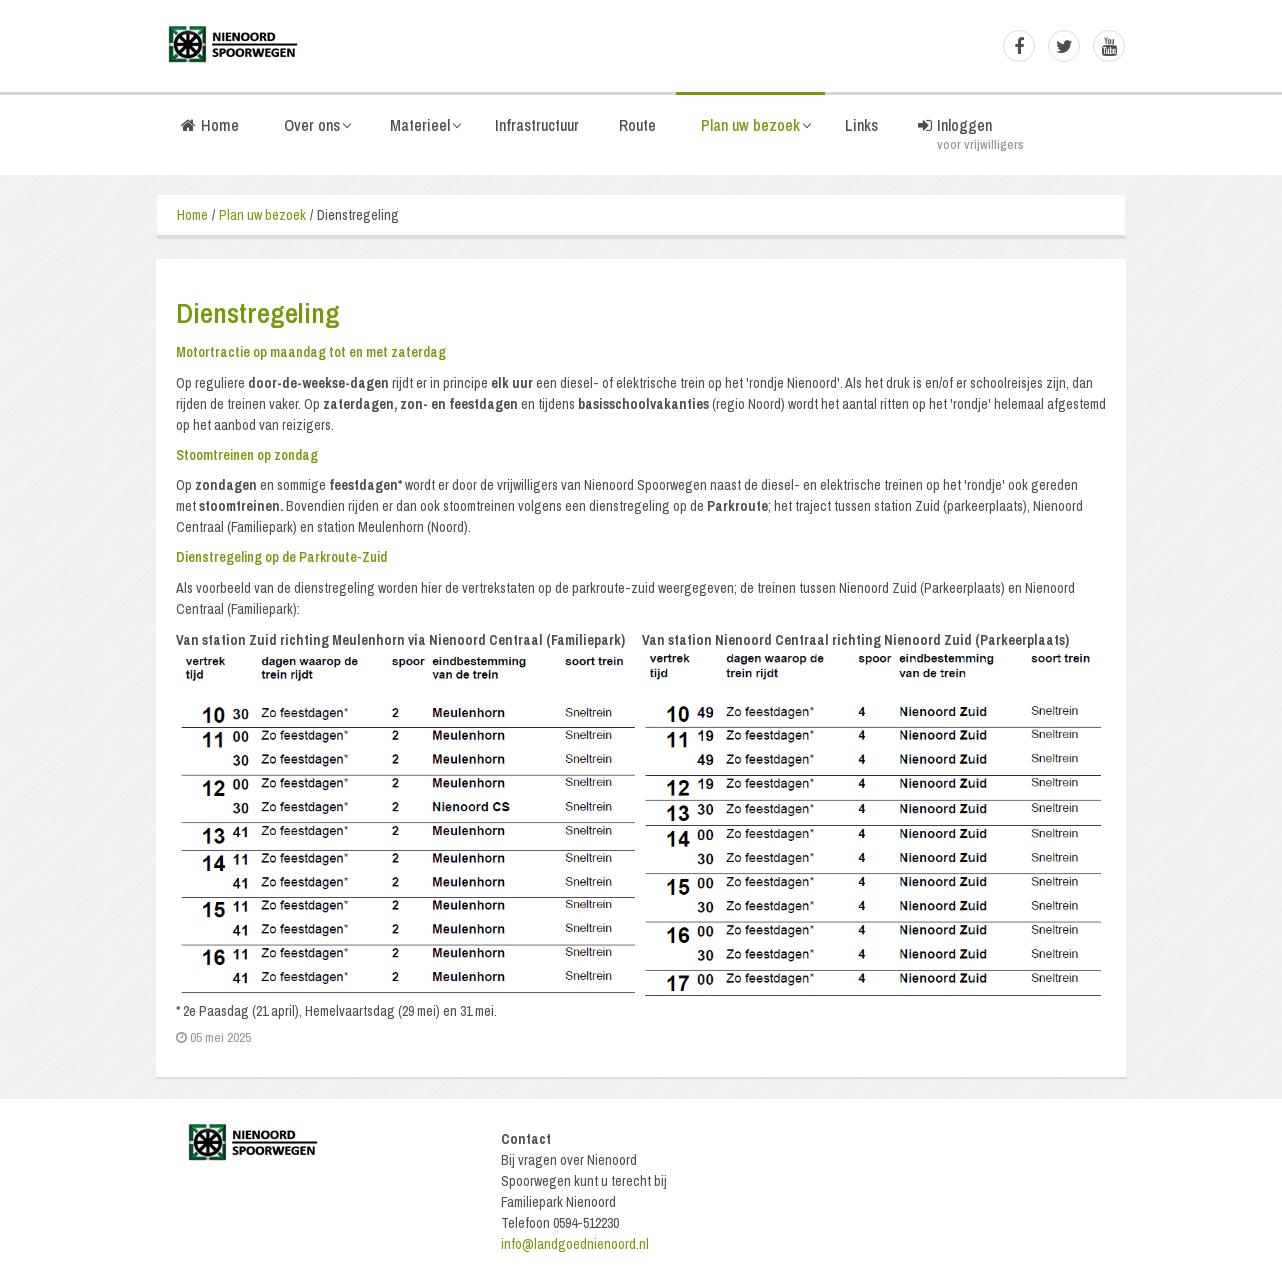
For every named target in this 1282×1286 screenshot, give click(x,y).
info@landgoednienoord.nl (575, 1244)
